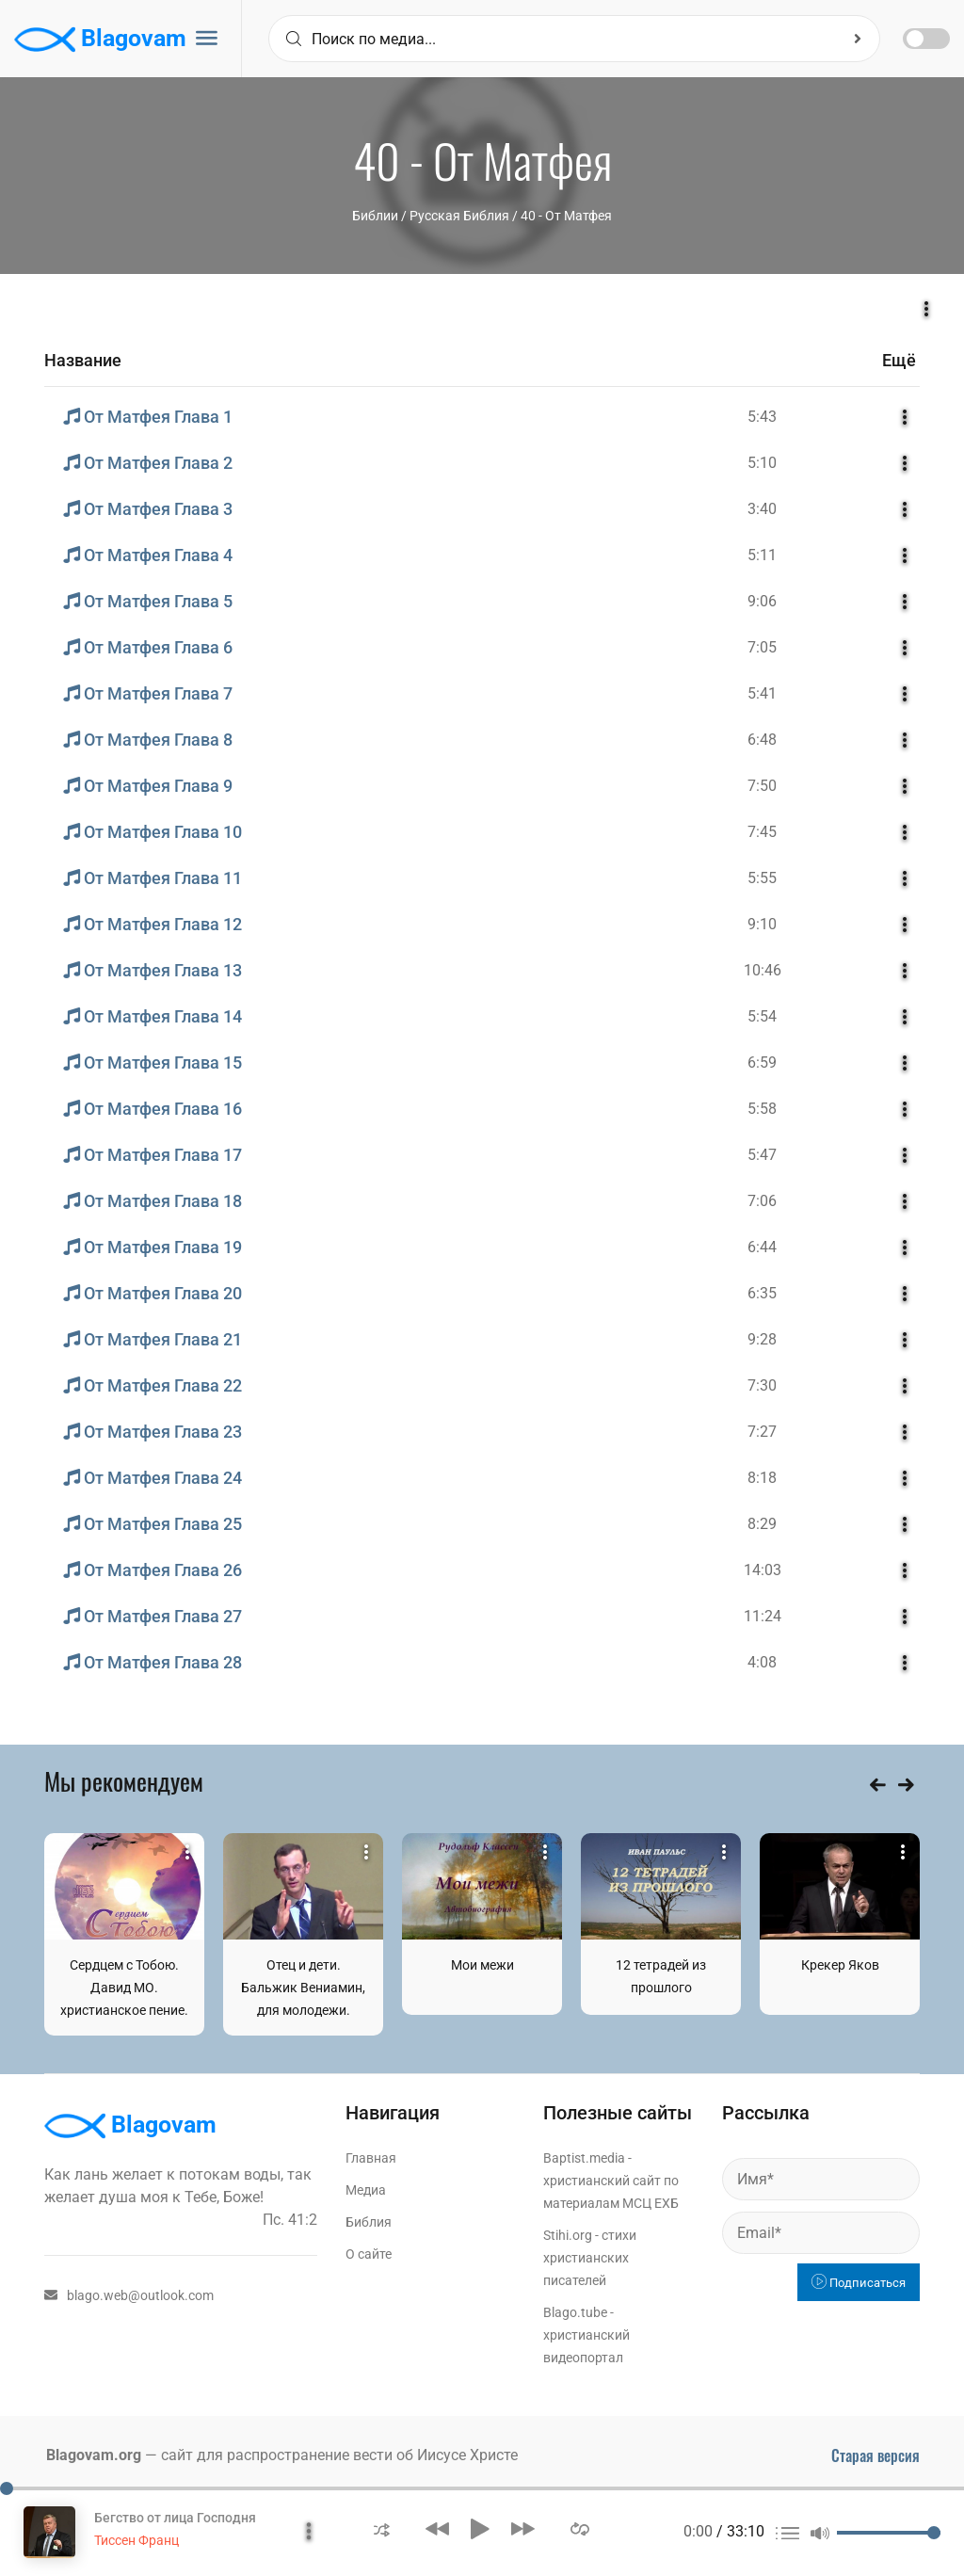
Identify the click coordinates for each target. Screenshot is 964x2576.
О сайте (368, 2254)
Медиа (365, 2190)
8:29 (762, 1524)
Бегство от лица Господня (175, 2517)
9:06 (762, 601)
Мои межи (482, 1964)
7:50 (762, 786)
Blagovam (100, 39)
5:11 (762, 555)
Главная (370, 2157)
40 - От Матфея (566, 215)
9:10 (762, 924)
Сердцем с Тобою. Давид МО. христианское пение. (124, 1987)
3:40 (762, 509)
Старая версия (875, 2455)
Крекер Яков (840, 1964)
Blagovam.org (93, 2455)
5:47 (762, 1155)
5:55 (762, 878)
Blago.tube (575, 2312)
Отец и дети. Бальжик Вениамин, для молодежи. (303, 1987)
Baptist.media (584, 2157)
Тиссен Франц (136, 2540)
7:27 (762, 1432)
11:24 (762, 1616)
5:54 (762, 1016)
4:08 (762, 1662)
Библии (375, 215)
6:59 (762, 1062)
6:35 (762, 1293)
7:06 (762, 1201)
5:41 (762, 693)
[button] (381, 2528)
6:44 (762, 1247)
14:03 (762, 1570)
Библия (368, 2222)
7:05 (762, 647)
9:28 (762, 1339)
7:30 (762, 1385)
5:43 (762, 417)
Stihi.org (567, 2235)
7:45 (762, 832)
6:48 (762, 740)
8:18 (762, 1478)
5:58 (762, 1109)
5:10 (762, 463)
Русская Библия (459, 215)
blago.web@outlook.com (129, 2295)
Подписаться (858, 2283)
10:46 (762, 970)
